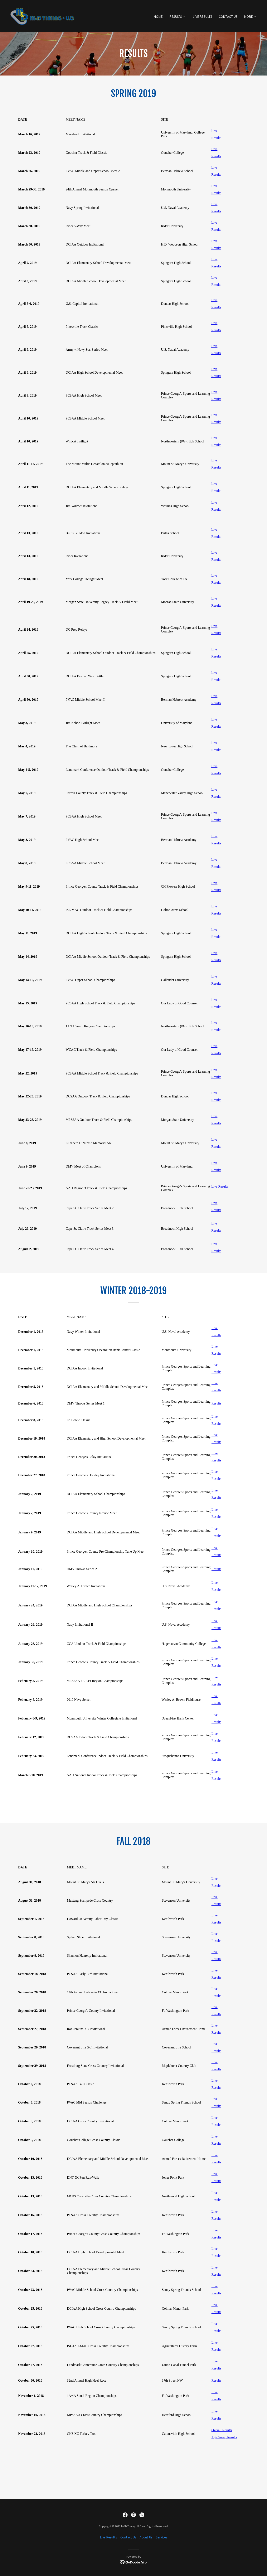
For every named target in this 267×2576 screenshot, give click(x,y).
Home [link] (158, 16)
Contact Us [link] (228, 16)
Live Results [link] (202, 16)
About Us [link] (146, 2537)
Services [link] (161, 2537)
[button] (177, 16)
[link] (42, 15)
